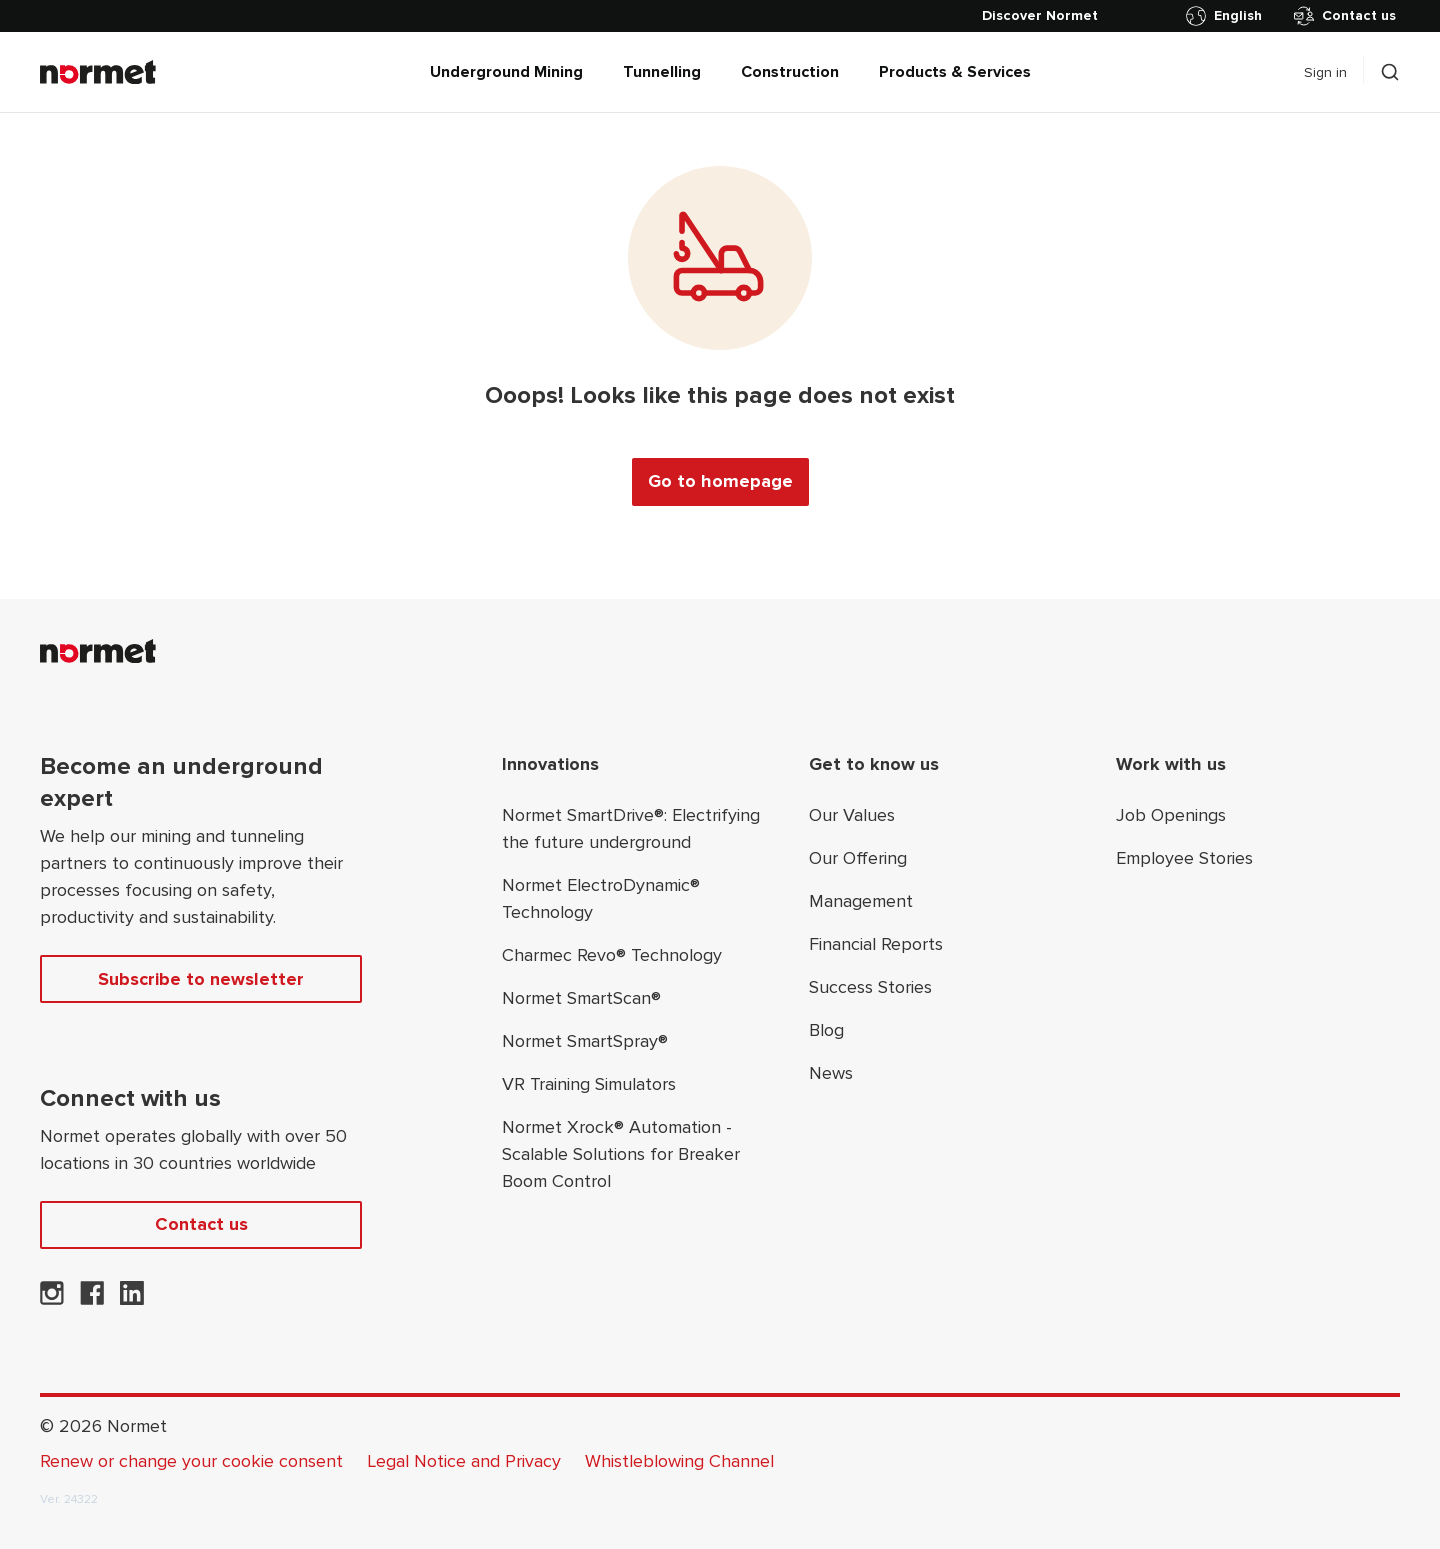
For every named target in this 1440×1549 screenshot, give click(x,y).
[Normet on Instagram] (52, 1299)
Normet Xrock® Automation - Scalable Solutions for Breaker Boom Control (621, 1154)
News (831, 1073)
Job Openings (1171, 815)
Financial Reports (876, 944)
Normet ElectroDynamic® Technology (601, 898)
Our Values (852, 815)
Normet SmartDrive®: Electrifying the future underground (631, 828)
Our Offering (858, 858)
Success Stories (870, 987)
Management (861, 901)
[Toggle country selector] (1228, 16)
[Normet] (98, 72)
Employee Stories (1184, 858)
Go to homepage (720, 481)
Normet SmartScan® (581, 998)
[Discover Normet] (1040, 16)
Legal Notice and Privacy (464, 1461)
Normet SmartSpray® (585, 1041)
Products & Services (955, 72)
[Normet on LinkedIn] (132, 1299)
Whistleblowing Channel (679, 1461)
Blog (826, 1030)
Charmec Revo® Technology (612, 955)
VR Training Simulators (589, 1084)
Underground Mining (506, 72)
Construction (790, 72)
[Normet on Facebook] (92, 1299)
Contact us (1345, 16)
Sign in (1325, 72)
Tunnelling (662, 72)
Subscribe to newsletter (201, 979)
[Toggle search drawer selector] (1390, 72)
